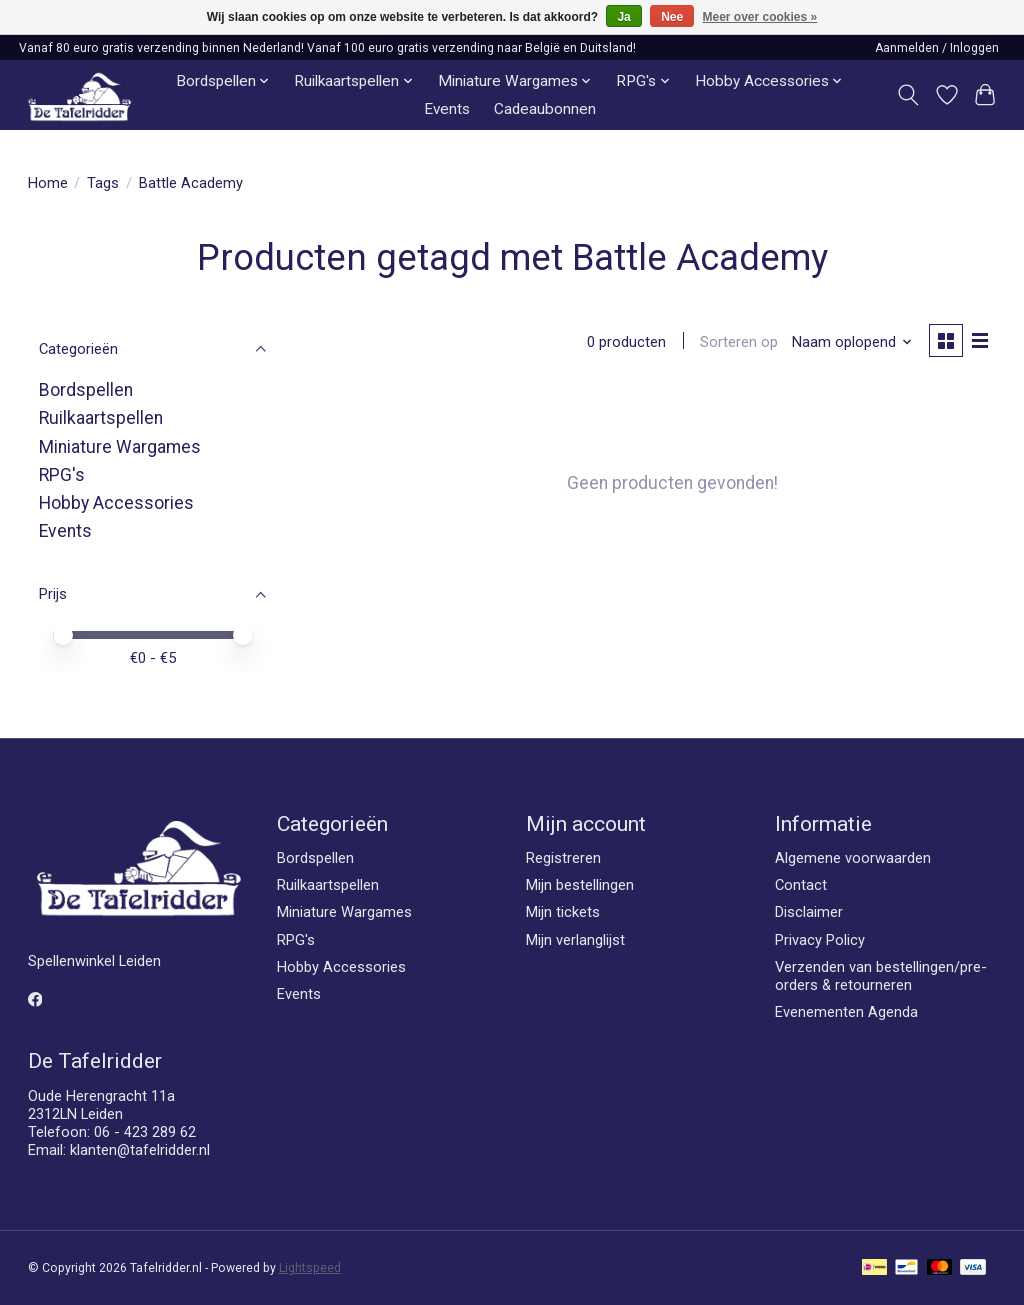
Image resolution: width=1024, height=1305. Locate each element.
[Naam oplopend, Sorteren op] (850, 342)
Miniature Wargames (120, 447)
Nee (672, 17)
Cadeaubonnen (545, 109)
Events (447, 109)
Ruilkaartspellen (101, 418)
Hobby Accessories (116, 503)
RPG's (62, 475)
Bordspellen (86, 390)
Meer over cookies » (760, 17)
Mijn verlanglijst (575, 940)
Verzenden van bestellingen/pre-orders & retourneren (881, 976)
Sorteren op (738, 342)
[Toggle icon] (907, 95)
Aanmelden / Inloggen (937, 48)
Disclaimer (809, 912)
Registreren (563, 858)
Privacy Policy (820, 940)
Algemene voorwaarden (853, 858)
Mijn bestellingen (580, 885)
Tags (103, 183)
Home (48, 183)
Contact (801, 885)
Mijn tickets (563, 912)
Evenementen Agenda (846, 1012)
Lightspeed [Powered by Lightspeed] (310, 1268)
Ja (623, 17)
